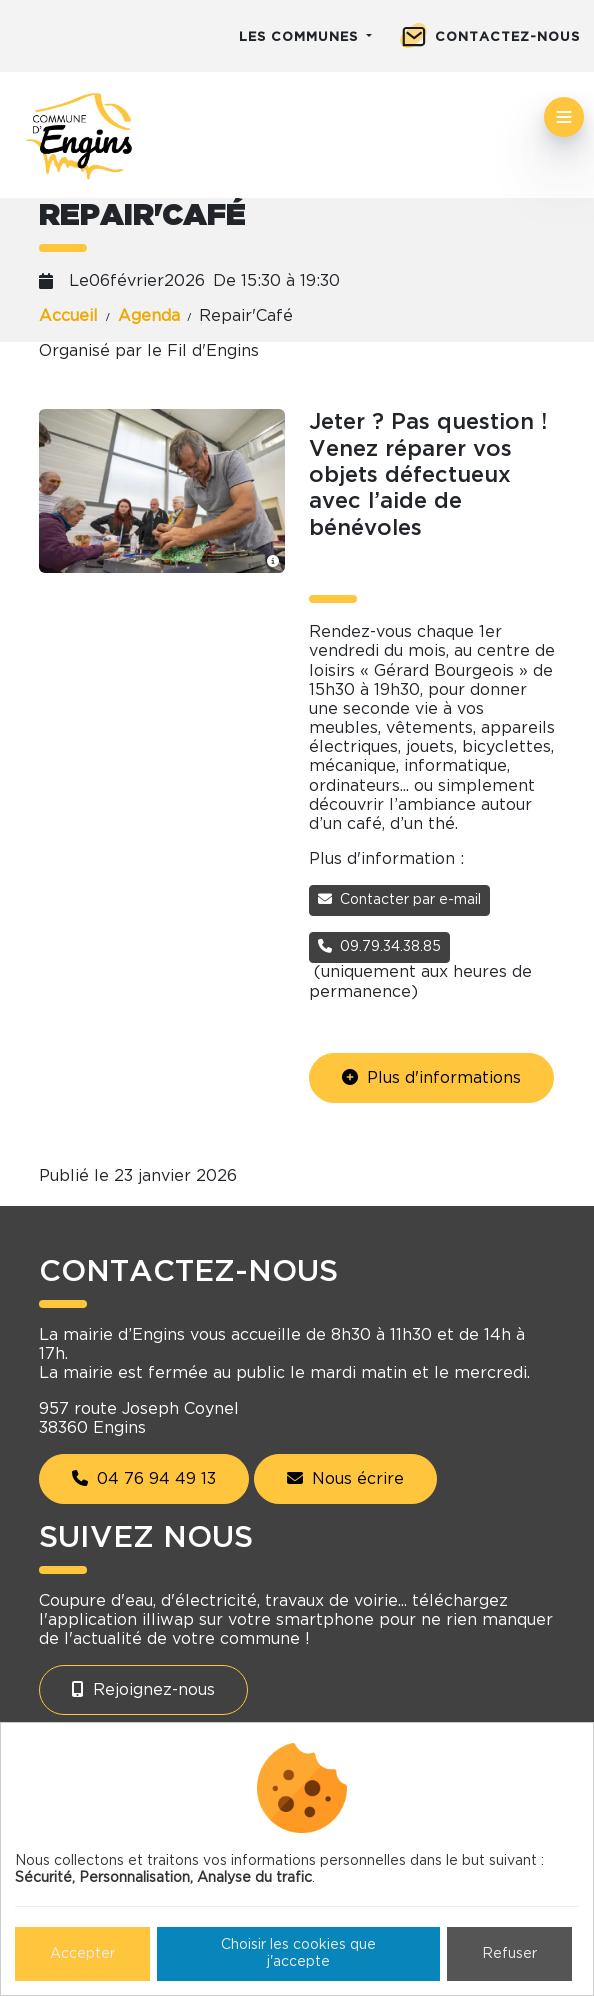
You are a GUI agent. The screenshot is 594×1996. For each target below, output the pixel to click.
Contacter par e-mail (399, 899)
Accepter (82, 1954)
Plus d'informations (431, 1077)
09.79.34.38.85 (379, 946)
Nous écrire (345, 1478)
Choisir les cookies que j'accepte (298, 1953)
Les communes (301, 37)
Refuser (509, 1954)
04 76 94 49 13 (144, 1478)
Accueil (68, 316)
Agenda (149, 316)
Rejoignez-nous (143, 1689)
